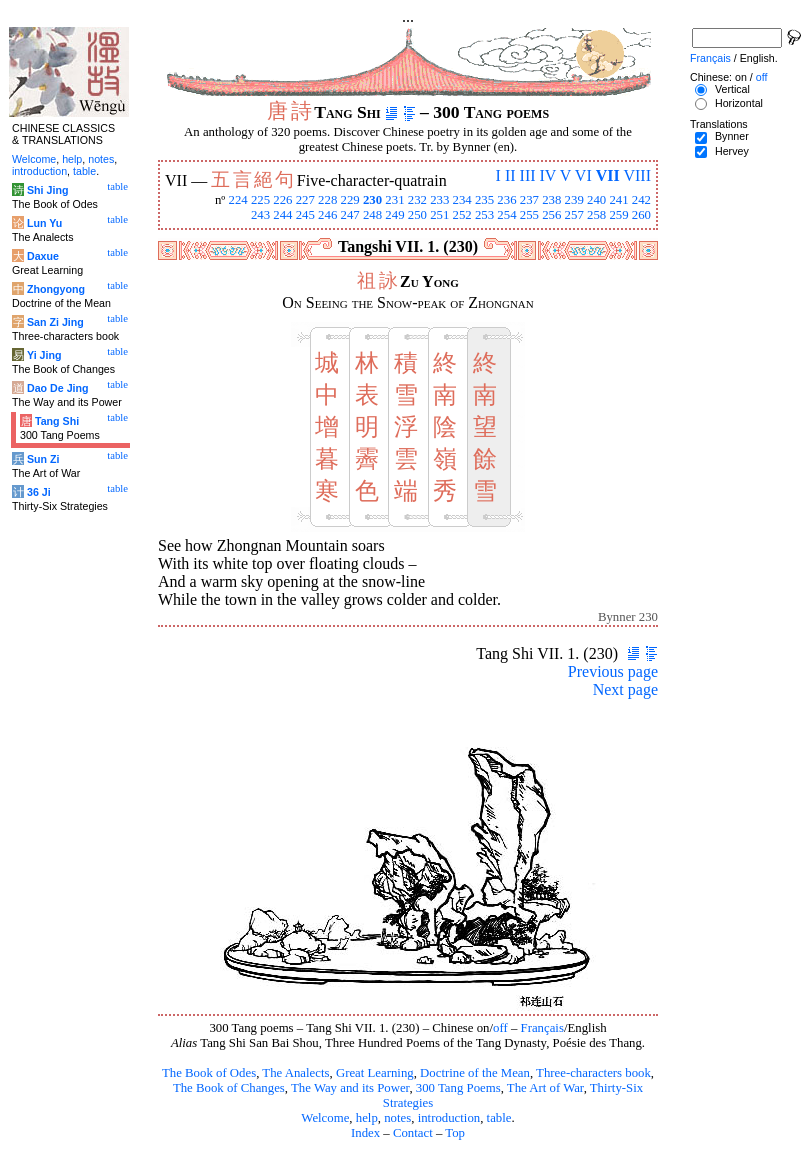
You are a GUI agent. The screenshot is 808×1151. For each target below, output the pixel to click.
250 (417, 215)
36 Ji (39, 492)
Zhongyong (56, 289)
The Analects (295, 1073)
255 (529, 215)
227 (305, 200)
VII (608, 175)
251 (439, 215)
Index (365, 1133)
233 (439, 200)
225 (260, 200)
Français (542, 1028)
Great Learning (375, 1073)
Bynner (732, 136)
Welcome (325, 1118)
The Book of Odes (209, 1073)
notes (397, 1118)
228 (327, 200)
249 (394, 215)
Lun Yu (44, 223)
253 (484, 215)
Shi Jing (47, 190)
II (510, 175)
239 (574, 200)
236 (506, 200)
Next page (625, 689)
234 (462, 200)
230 (372, 200)
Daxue (43, 256)
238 (551, 200)
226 (282, 200)
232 (417, 200)
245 (305, 215)
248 (372, 215)
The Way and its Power (350, 1088)
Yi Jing (44, 355)
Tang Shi (57, 421)
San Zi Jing (55, 322)
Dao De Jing (58, 388)
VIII (637, 175)
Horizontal (739, 103)
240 (596, 200)
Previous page (613, 671)
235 (484, 200)
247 (350, 215)
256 (551, 215)
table (499, 1118)
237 (529, 200)
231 (394, 200)
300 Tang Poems (458, 1088)
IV (548, 175)
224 (237, 200)
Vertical (732, 89)
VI (583, 175)
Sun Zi (43, 459)
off (500, 1028)
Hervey (732, 151)
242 (641, 200)
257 (574, 215)
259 (618, 215)
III (528, 175)
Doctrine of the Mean (475, 1073)
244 (282, 215)
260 (641, 215)
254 (506, 215)
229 (350, 200)
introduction (449, 1118)
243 (260, 215)
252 (462, 215)
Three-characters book (593, 1073)
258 (596, 215)
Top (455, 1133)
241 (618, 200)
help (367, 1118)
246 (327, 215)
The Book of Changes (229, 1088)
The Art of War (545, 1088)
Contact (413, 1133)
